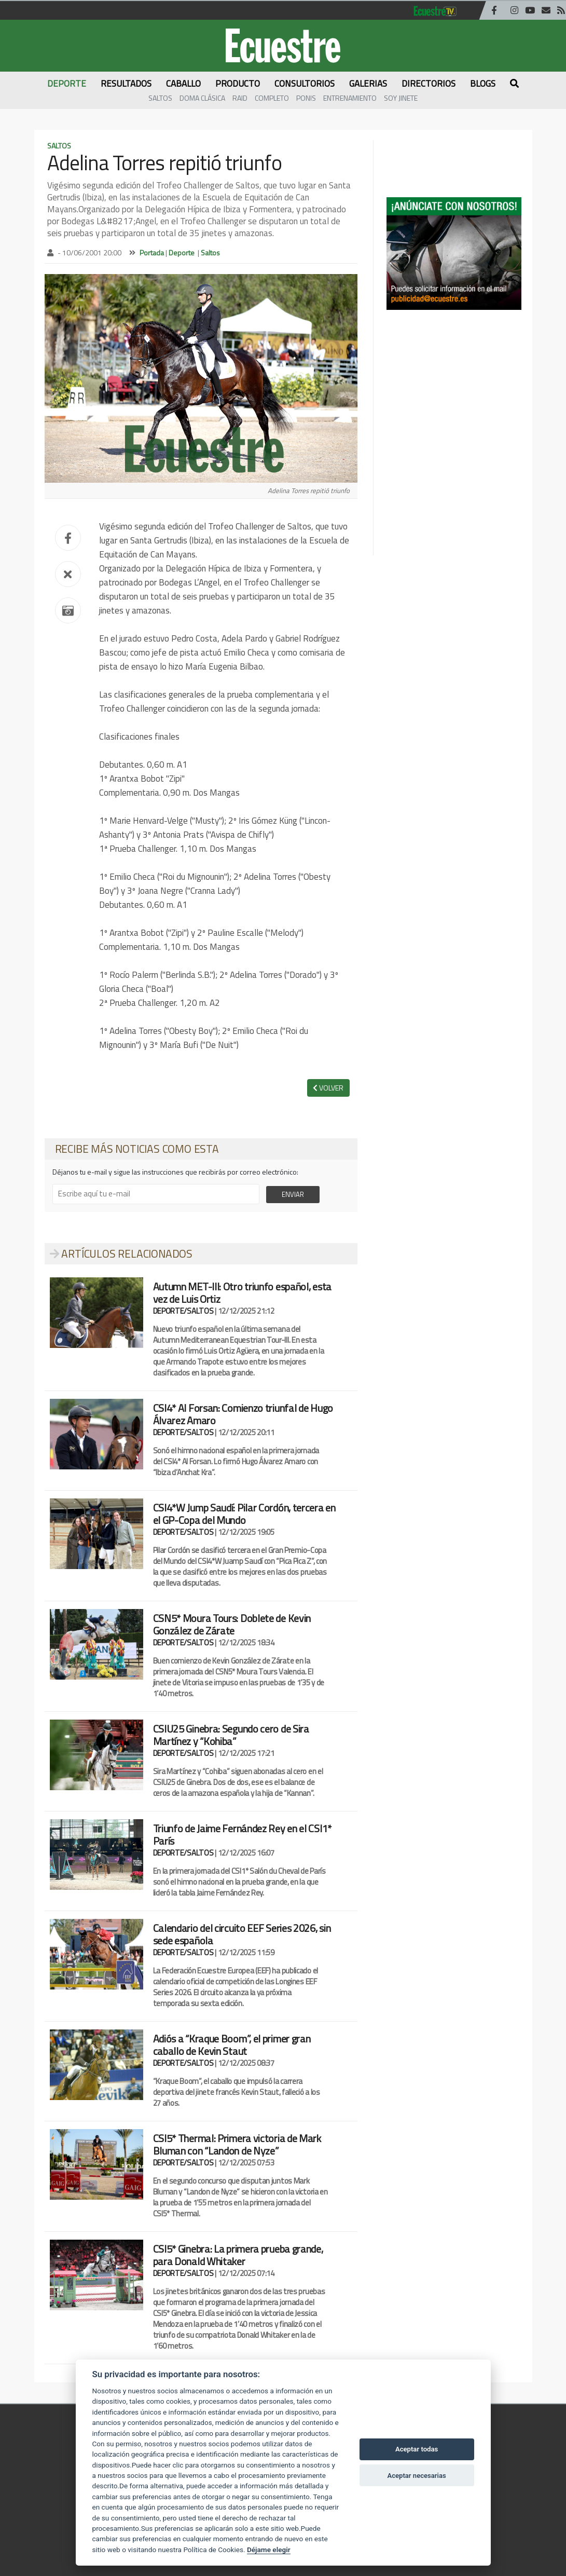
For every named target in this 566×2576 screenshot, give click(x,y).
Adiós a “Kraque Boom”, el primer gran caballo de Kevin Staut (232, 2044)
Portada (152, 252)
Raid (239, 97)
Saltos (160, 97)
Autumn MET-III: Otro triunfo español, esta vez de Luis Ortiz (242, 1292)
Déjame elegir (269, 2549)
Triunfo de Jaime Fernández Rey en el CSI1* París (242, 1834)
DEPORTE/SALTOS (183, 1311)
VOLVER (328, 1087)
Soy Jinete (401, 97)
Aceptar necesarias (416, 2475)
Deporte (182, 252)
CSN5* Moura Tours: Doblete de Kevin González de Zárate (232, 1624)
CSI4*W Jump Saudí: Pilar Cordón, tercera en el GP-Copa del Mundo (244, 1514)
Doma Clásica (202, 97)
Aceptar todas (416, 2449)
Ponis (306, 97)
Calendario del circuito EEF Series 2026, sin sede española (242, 1934)
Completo (272, 97)
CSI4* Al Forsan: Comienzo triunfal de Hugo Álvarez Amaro (243, 1414)
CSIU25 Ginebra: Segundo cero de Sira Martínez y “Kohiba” (231, 1735)
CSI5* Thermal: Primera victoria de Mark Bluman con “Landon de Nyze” (237, 2144)
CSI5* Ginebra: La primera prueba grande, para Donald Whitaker (238, 2255)
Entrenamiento (350, 97)
